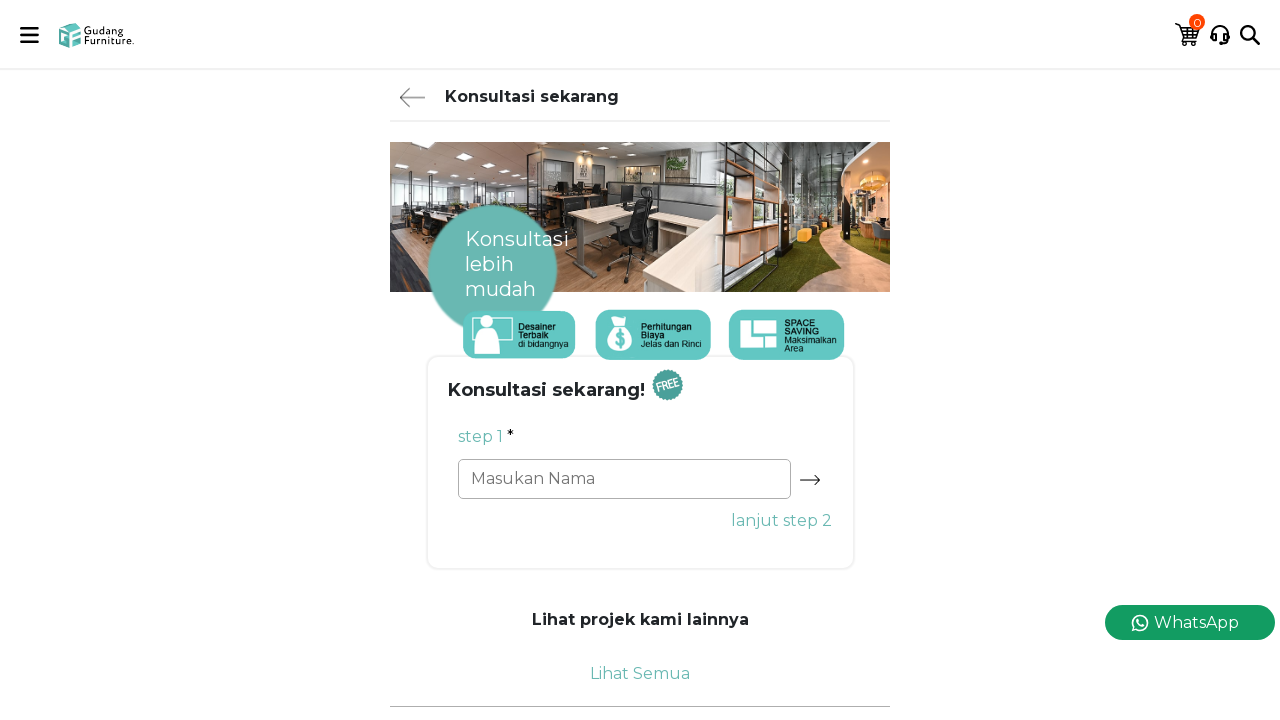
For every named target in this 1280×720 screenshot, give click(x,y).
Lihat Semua (640, 673)
